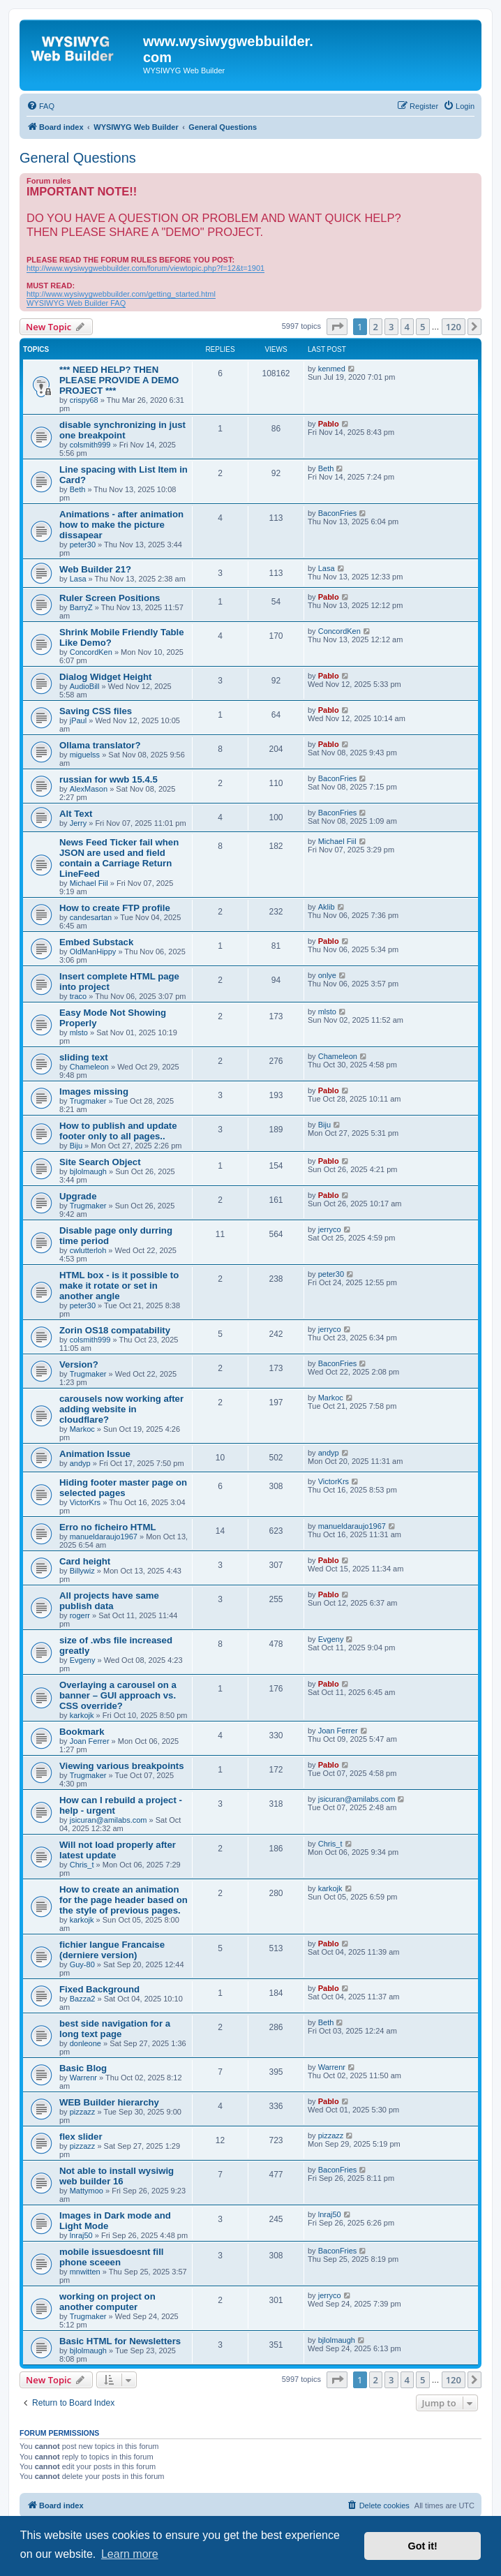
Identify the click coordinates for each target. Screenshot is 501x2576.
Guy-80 (82, 1964)
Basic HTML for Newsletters (120, 2341)
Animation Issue (94, 1454)
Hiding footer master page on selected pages (123, 1487)
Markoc (82, 1429)
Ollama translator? (100, 745)
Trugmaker (88, 1101)
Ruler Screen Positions (109, 598)
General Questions (78, 157)
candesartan (91, 917)
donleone (85, 2043)
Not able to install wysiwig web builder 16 (116, 2176)
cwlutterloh (88, 1250)
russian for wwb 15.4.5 (108, 779)
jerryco (329, 1229)
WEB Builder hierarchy (109, 2102)
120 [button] (453, 326)
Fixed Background (99, 1989)
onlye (327, 975)
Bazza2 (83, 1998)
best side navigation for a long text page (114, 2028)
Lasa (78, 579)
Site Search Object (100, 1162)
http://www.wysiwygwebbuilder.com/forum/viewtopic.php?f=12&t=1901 (145, 268)
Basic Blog (83, 2068)
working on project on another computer (107, 2301)
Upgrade (78, 1196)
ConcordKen (91, 652)
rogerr (80, 1615)
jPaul (78, 720)
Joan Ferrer (90, 1741)
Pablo (328, 424)
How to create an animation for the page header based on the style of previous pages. (123, 1900)
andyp (80, 1463)
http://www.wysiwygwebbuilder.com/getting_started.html (121, 294)
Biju (76, 1145)
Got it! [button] (423, 2546)
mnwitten (85, 2271)
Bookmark (82, 1731)
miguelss (85, 754)
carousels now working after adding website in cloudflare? (121, 1409)
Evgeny (83, 1660)
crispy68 (84, 400)
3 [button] (391, 326)
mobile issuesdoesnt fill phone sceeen (111, 2256)
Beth (78, 489)
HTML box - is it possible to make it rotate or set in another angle (119, 1285)
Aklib (326, 907)
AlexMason (88, 789)
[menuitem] (40, 106)
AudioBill (85, 686)
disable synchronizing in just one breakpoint (122, 430)
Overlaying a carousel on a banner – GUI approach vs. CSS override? (118, 1695)
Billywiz (82, 1571)
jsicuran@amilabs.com (108, 1820)
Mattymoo (86, 2190)
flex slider (81, 2136)
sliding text (83, 1057)
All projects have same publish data (109, 1600)
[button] (337, 326)
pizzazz (83, 2112)
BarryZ (81, 607)
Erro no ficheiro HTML (107, 1527)
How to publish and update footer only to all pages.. (118, 1130)
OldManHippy (93, 951)
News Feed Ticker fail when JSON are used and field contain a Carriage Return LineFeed (119, 858)
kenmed (331, 368)
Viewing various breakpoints (121, 1766)
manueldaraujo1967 (103, 1536)
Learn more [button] (129, 2554)
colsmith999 (90, 445)
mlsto (79, 1032)
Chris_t (82, 1864)
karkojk (82, 1715)
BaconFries (337, 513)
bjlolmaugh (88, 1171)
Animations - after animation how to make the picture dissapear (121, 524)
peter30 (83, 544)
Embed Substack (96, 942)
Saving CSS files (95, 711)
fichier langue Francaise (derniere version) (112, 1949)
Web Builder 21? (95, 569)
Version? (78, 1364)
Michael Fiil (89, 883)
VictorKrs (85, 1502)
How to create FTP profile (114, 908)
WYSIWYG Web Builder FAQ (76, 303)
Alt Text (75, 813)
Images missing (93, 1091)
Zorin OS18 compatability (114, 1330)
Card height (84, 1561)
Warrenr (83, 2077)
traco (78, 996)
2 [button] (375, 326)
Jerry (78, 823)
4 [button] (407, 326)
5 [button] (422, 326)
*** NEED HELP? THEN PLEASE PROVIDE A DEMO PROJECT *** (119, 380)
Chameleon (89, 1067)
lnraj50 (81, 2235)
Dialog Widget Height (105, 677)
